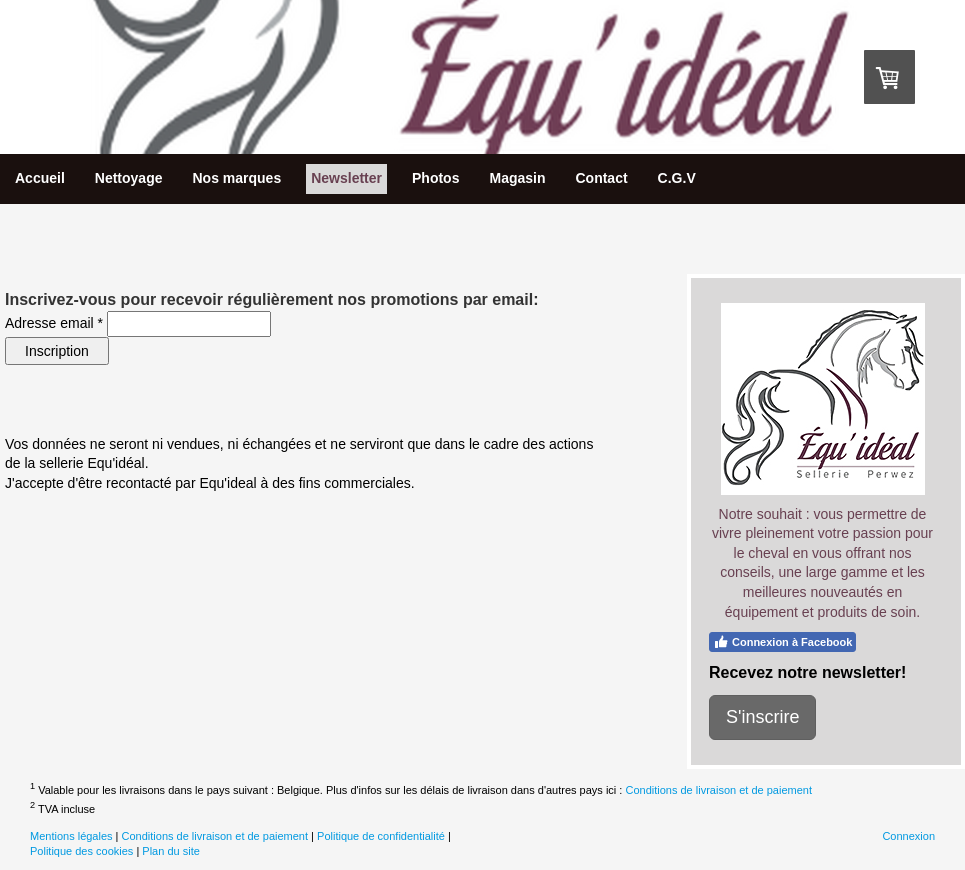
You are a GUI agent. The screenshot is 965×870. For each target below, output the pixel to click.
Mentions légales (71, 836)
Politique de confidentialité (381, 836)
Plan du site (170, 851)
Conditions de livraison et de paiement (718, 790)
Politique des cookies (81, 851)
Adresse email (54, 323)
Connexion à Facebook (782, 642)
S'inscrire (762, 717)
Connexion (908, 836)
